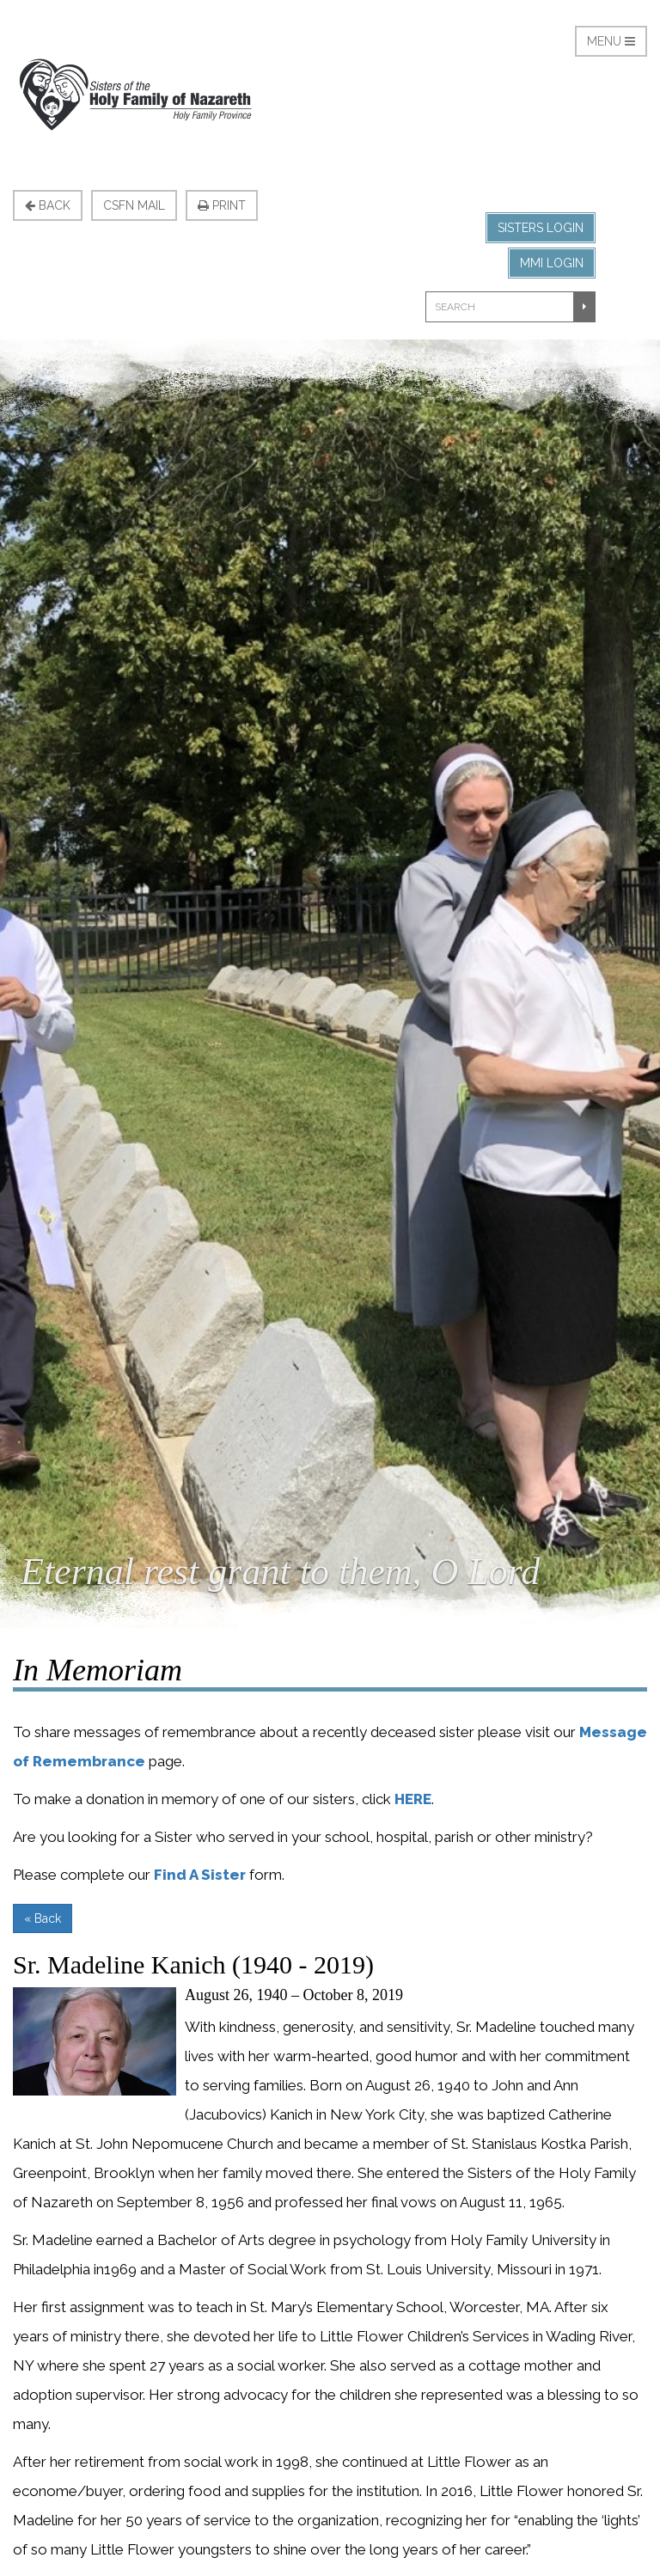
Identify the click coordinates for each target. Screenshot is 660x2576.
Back (47, 205)
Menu (611, 41)
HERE (412, 1799)
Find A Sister (200, 1874)
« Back (42, 1918)
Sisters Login (541, 228)
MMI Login (552, 263)
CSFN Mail (134, 205)
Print (222, 205)
